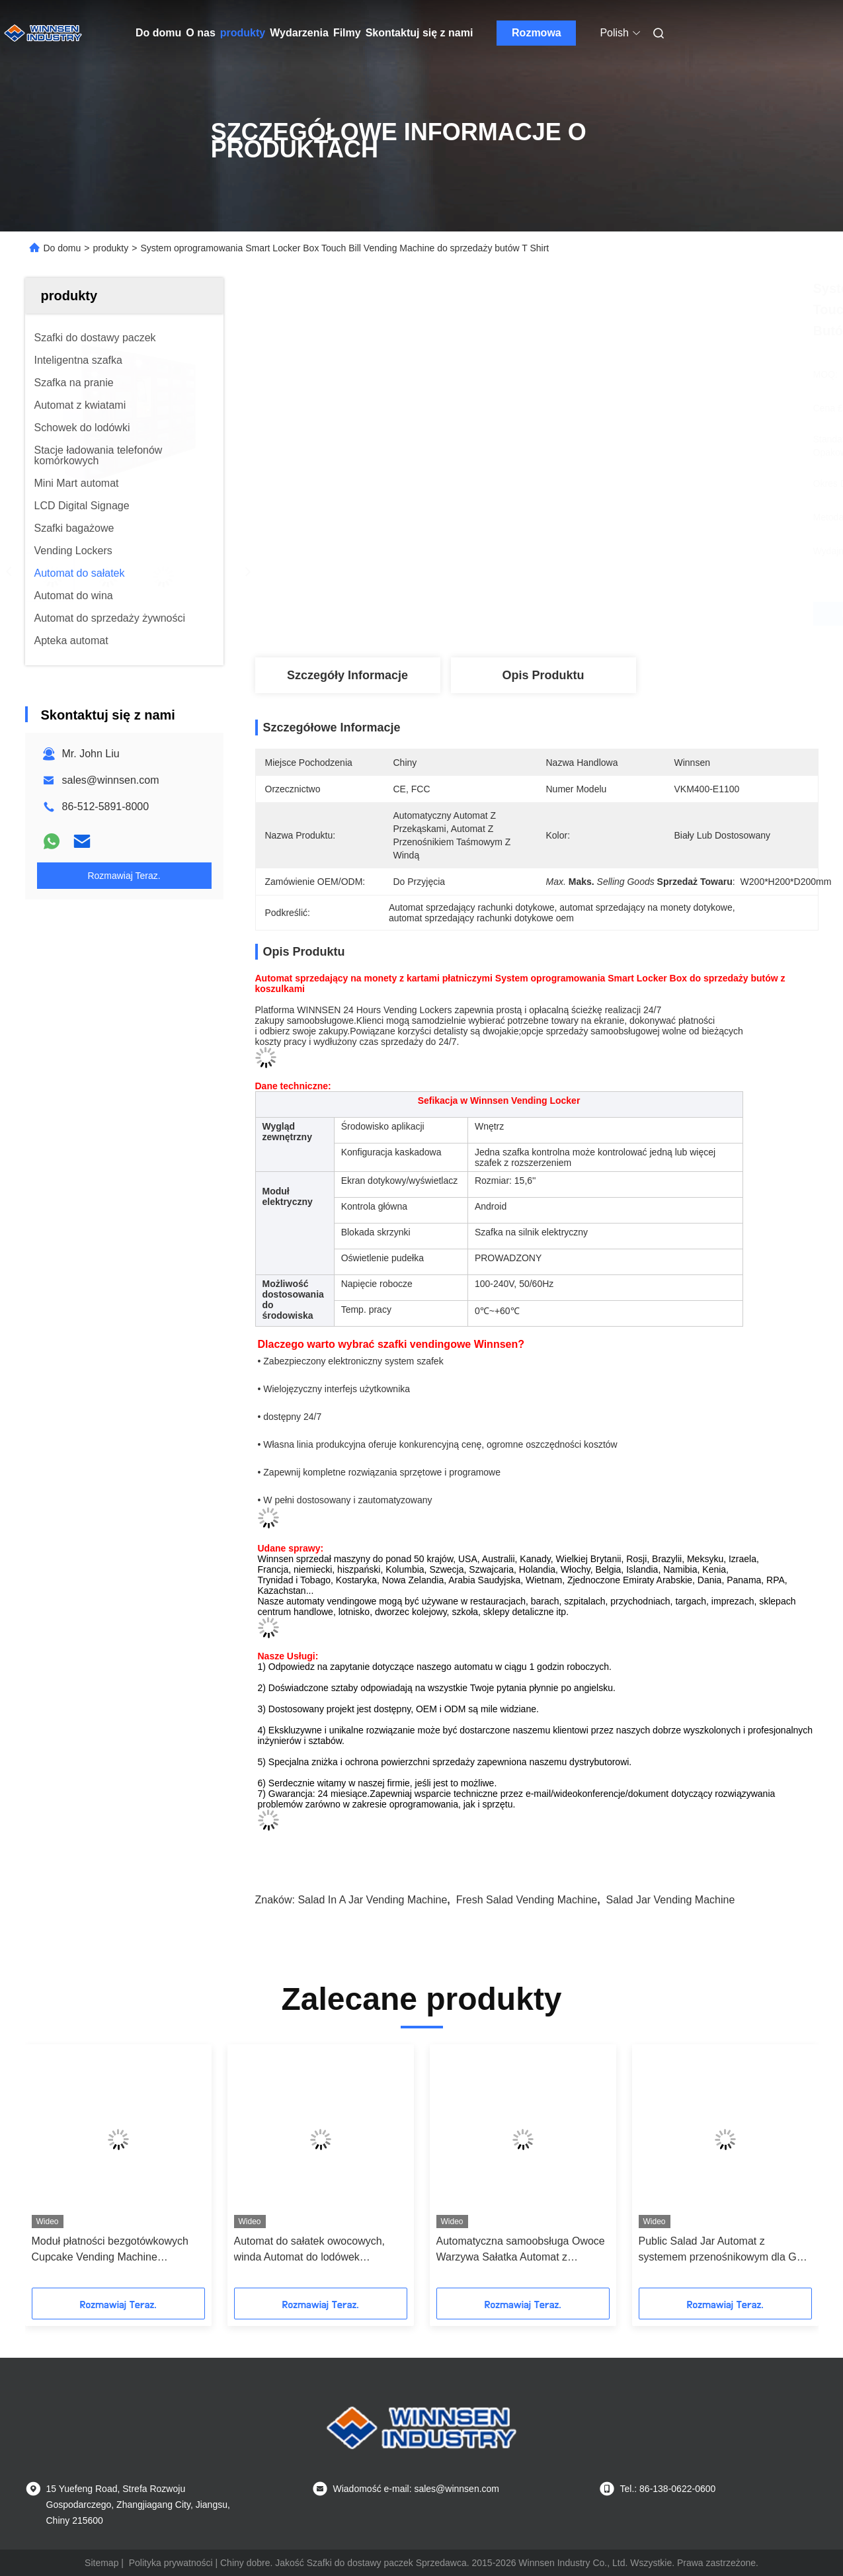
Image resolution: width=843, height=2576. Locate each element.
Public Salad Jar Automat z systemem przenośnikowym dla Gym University (725, 2250)
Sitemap (101, 2562)
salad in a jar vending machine (372, 1899)
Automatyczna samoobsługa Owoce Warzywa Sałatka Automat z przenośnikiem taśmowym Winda (520, 2250)
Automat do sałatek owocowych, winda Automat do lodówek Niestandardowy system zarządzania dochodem (320, 2250)
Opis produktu (543, 675)
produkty (242, 32)
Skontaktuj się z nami (419, 32)
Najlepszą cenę (606, 613)
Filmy (347, 32)
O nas (200, 32)
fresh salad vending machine (526, 1899)
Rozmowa (536, 32)
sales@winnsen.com (110, 780)
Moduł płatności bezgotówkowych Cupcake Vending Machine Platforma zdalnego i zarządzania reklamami (110, 2250)
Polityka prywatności (171, 2562)
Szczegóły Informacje (347, 675)
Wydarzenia (299, 32)
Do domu (158, 32)
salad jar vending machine (670, 1899)
